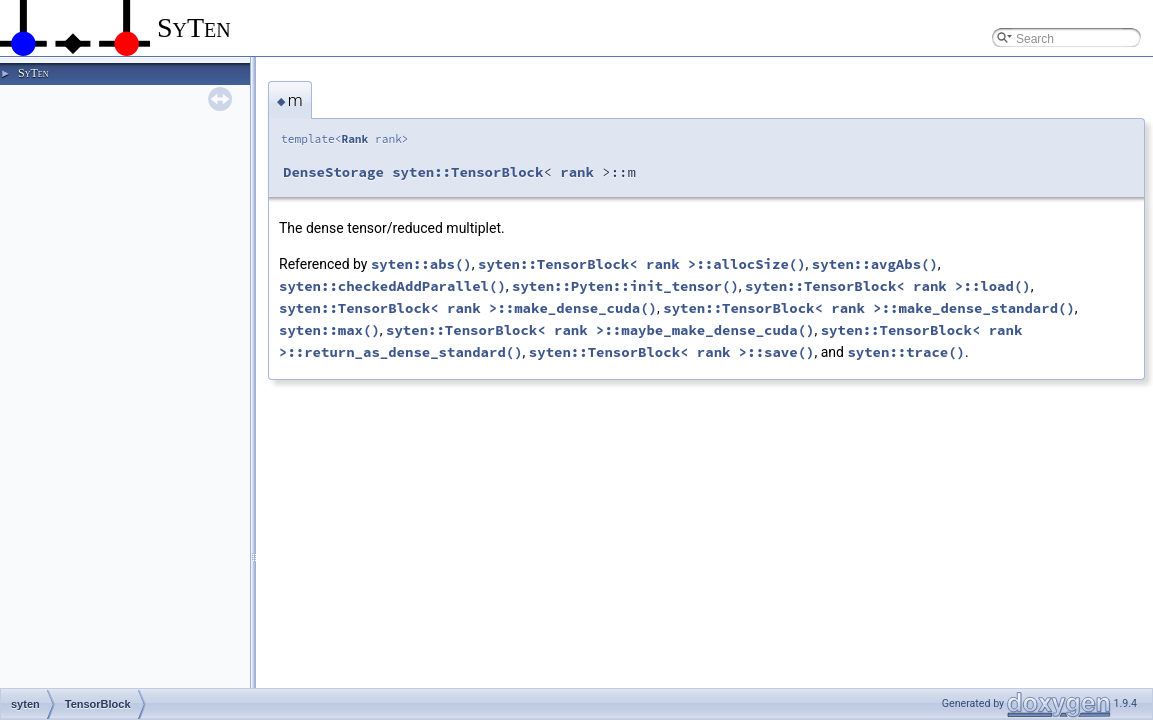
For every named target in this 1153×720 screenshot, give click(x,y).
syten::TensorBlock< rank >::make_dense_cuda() (468, 308)
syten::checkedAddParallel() (392, 286)
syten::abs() (421, 264)
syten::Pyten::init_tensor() (625, 286)
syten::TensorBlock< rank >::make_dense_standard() (869, 308)
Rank (354, 139)
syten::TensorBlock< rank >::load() (888, 286)
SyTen (33, 73)
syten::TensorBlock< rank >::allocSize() (642, 264)
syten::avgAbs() (875, 264)
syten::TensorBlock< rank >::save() (672, 352)
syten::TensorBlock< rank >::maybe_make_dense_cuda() (600, 330)
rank (577, 172)
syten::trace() (906, 352)
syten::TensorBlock (467, 172)
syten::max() (329, 330)
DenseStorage (333, 172)
